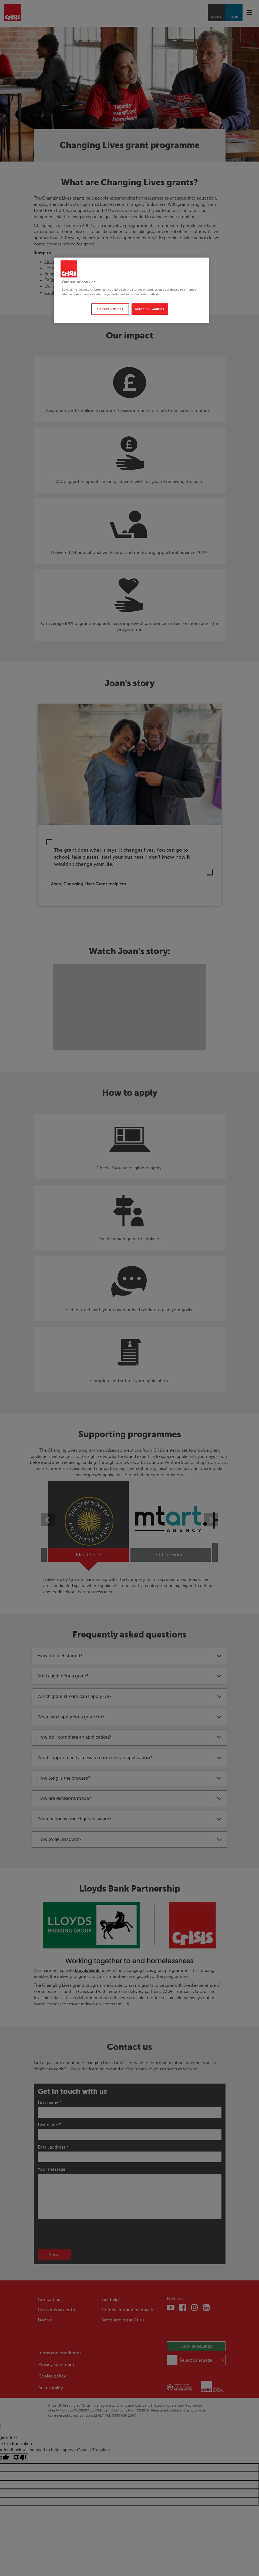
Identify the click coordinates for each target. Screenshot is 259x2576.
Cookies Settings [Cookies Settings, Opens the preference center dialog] (110, 309)
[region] (131, 290)
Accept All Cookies (149, 309)
